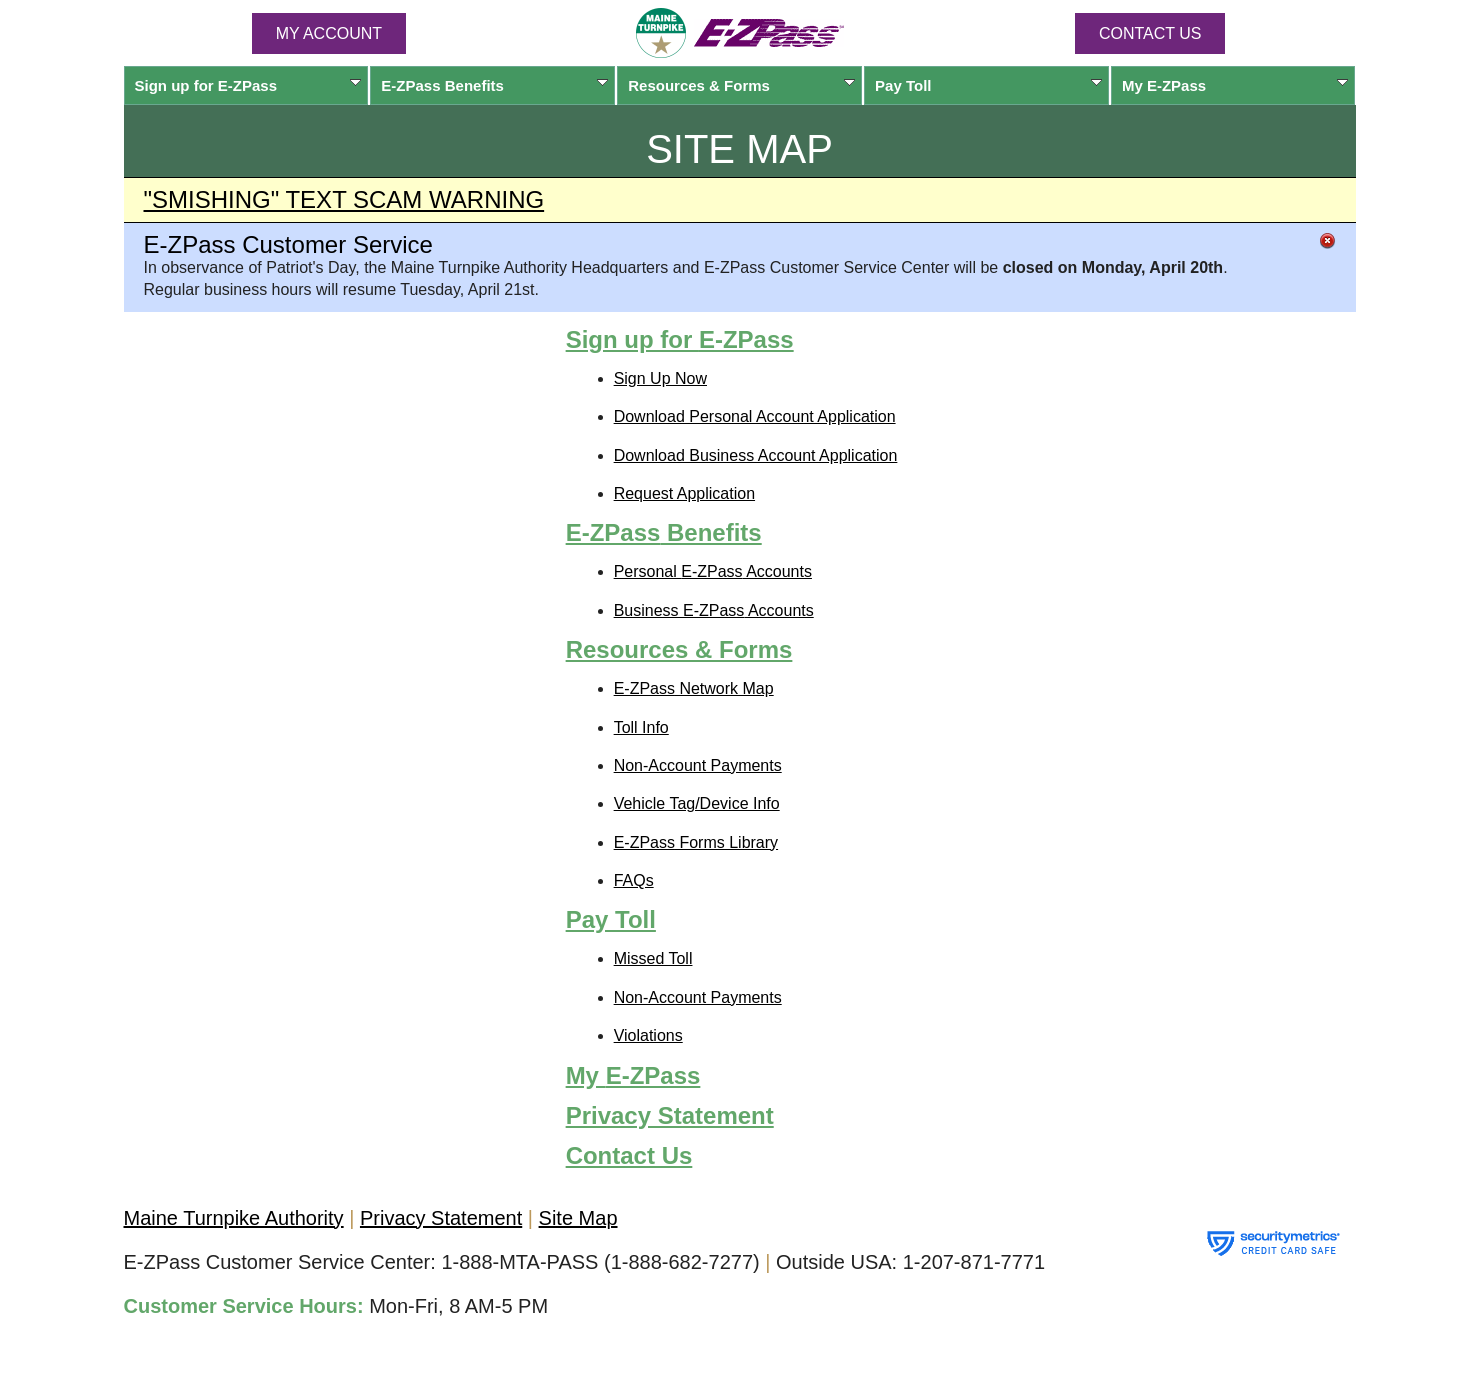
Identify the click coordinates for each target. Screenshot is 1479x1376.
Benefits (494, 85)
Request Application (684, 493)
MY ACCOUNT (329, 33)
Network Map (694, 688)
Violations (648, 1035)
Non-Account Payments (698, 765)
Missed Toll (653, 958)
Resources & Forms (741, 85)
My (1235, 85)
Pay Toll (988, 85)
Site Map (578, 1218)
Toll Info (641, 727)
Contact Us (1150, 33)
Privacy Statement (670, 1115)
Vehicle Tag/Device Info (697, 803)
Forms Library (696, 842)
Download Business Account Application (756, 455)
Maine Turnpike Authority (234, 1218)
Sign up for (248, 85)
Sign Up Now (660, 378)
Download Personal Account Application (755, 416)
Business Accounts (714, 610)
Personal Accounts (713, 571)
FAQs (634, 880)
